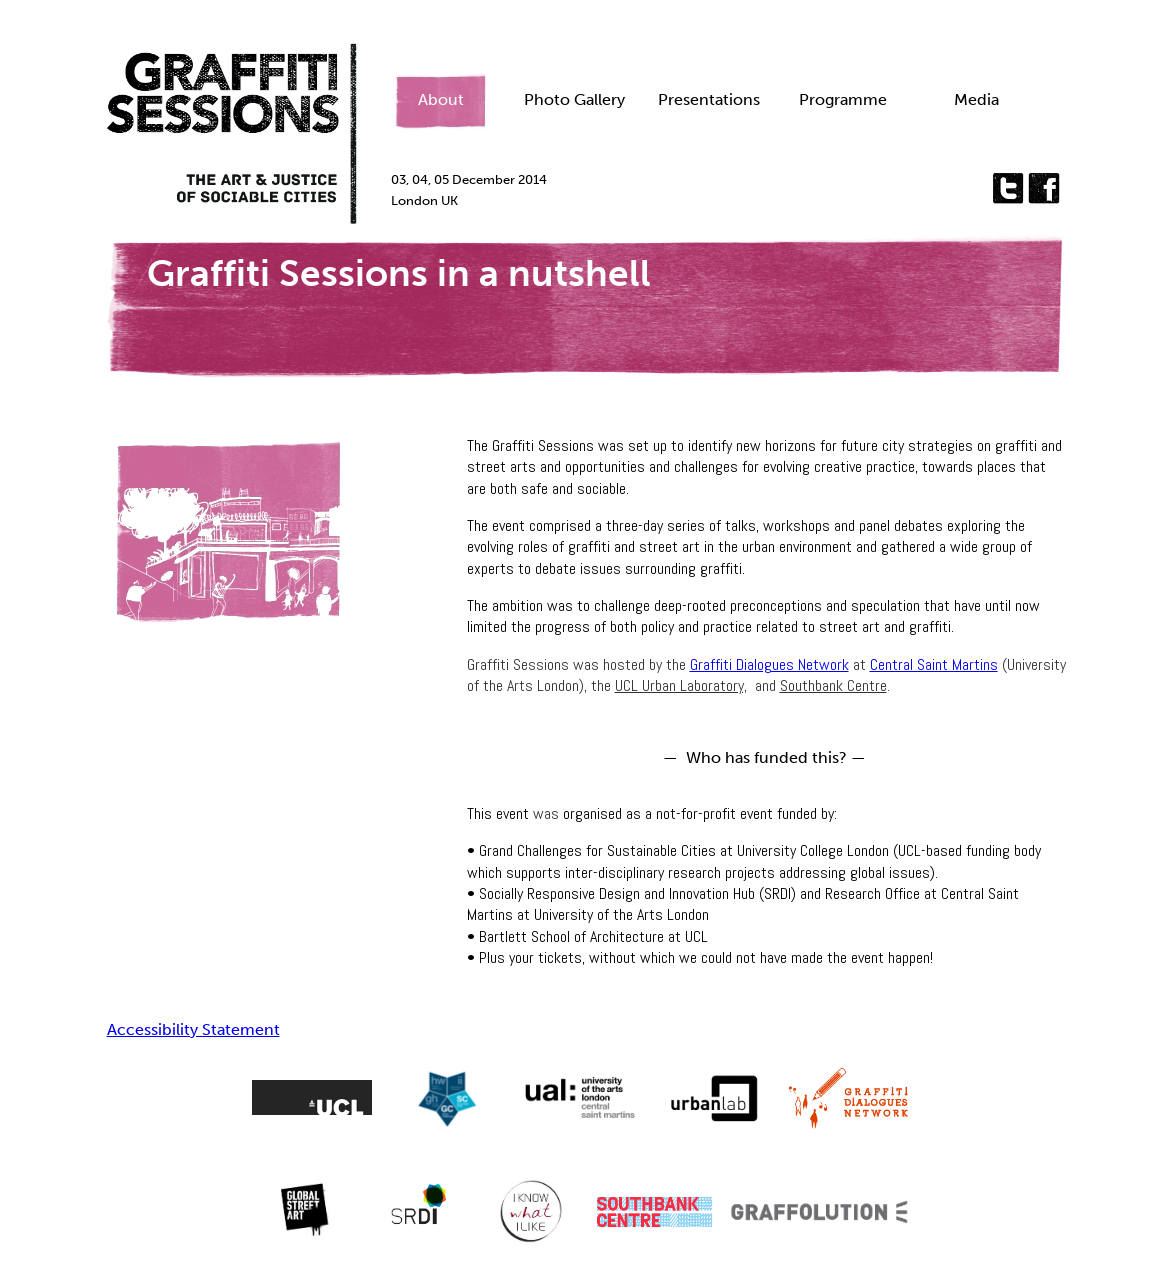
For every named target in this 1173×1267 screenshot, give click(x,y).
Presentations (709, 99)
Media (976, 99)
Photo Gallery (574, 99)
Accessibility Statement (193, 1029)
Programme (843, 99)
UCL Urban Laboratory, (681, 685)
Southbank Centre (833, 685)
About (441, 99)
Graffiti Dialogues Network (769, 664)
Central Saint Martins (934, 664)
